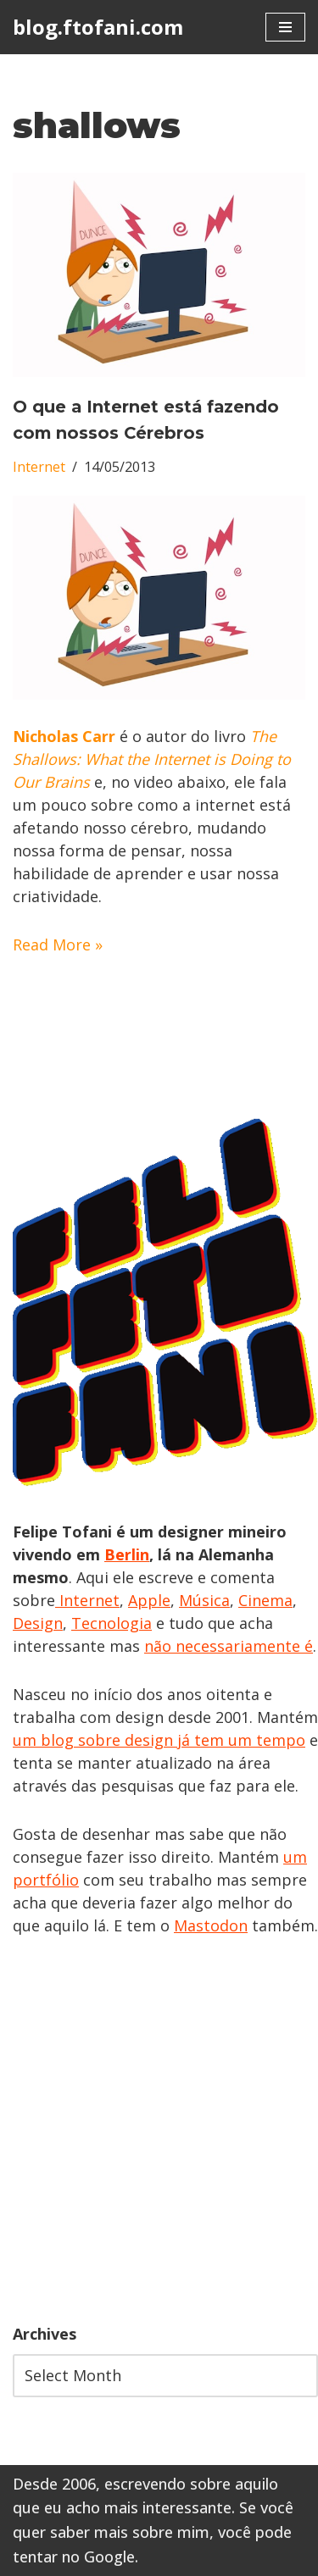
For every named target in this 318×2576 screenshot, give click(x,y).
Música (204, 1600)
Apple (149, 1600)
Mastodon (211, 1925)
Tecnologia (111, 1623)
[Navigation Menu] (285, 27)
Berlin (126, 1554)
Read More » (58, 944)
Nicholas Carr (64, 736)
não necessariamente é (228, 1646)
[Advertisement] (159, 2130)
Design (38, 1623)
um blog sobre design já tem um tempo (159, 1740)
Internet (39, 466)
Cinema (265, 1600)
